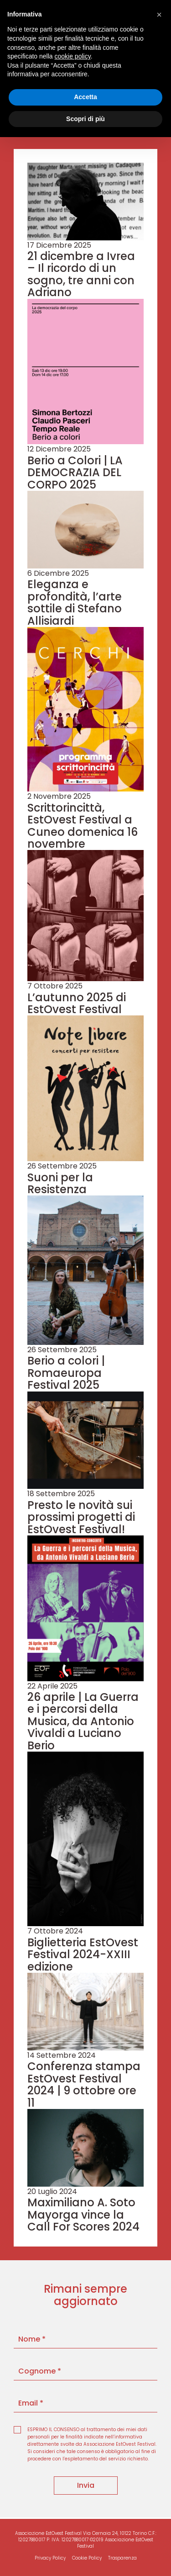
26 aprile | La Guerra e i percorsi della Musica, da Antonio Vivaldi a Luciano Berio (83, 1721)
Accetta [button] (85, 97)
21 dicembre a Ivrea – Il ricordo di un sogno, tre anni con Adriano (81, 274)
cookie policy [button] (73, 56)
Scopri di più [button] (85, 118)
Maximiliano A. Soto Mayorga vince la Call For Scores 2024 (83, 2214)
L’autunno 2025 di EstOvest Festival (76, 1003)
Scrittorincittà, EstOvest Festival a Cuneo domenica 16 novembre (82, 825)
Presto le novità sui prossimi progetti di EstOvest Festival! (81, 1517)
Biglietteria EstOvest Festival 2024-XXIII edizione (82, 1954)
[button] (159, 14)
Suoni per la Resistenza (60, 1183)
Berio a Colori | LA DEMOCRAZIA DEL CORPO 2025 (75, 472)
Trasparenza (122, 2558)
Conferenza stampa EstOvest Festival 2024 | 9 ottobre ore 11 (83, 2084)
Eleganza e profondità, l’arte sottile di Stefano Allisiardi (74, 602)
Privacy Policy (50, 2558)
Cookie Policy (87, 2558)
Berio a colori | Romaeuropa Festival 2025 (66, 1372)
